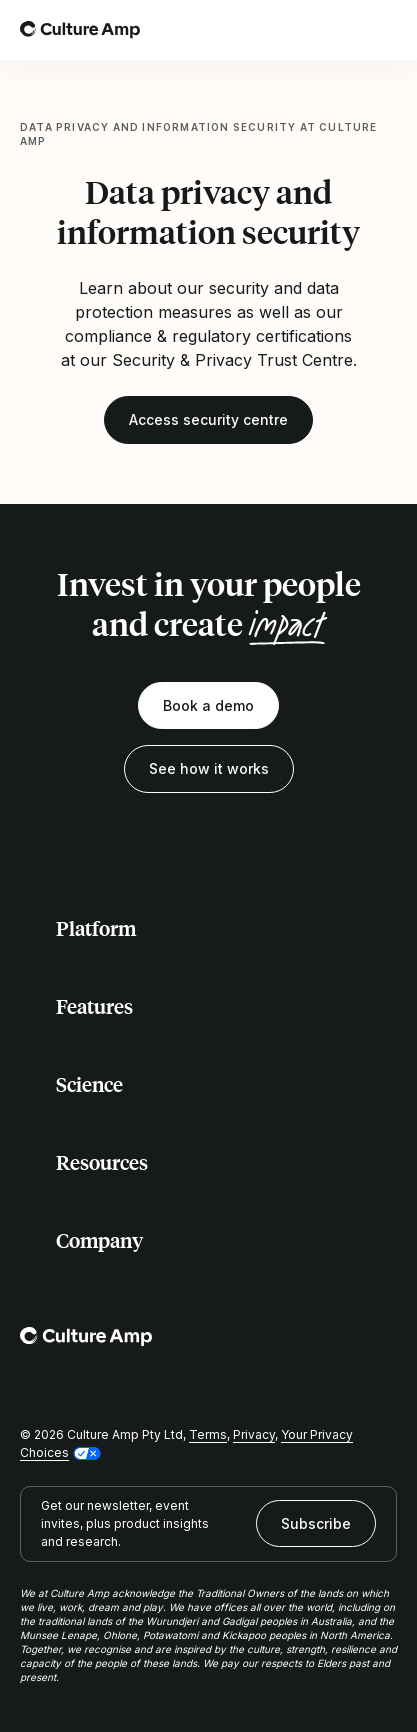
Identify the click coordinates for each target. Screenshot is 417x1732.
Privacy (254, 1434)
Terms (208, 1434)
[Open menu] (385, 30)
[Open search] (341, 30)
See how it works (209, 768)
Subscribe (316, 1523)
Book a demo (208, 705)
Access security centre (208, 419)
